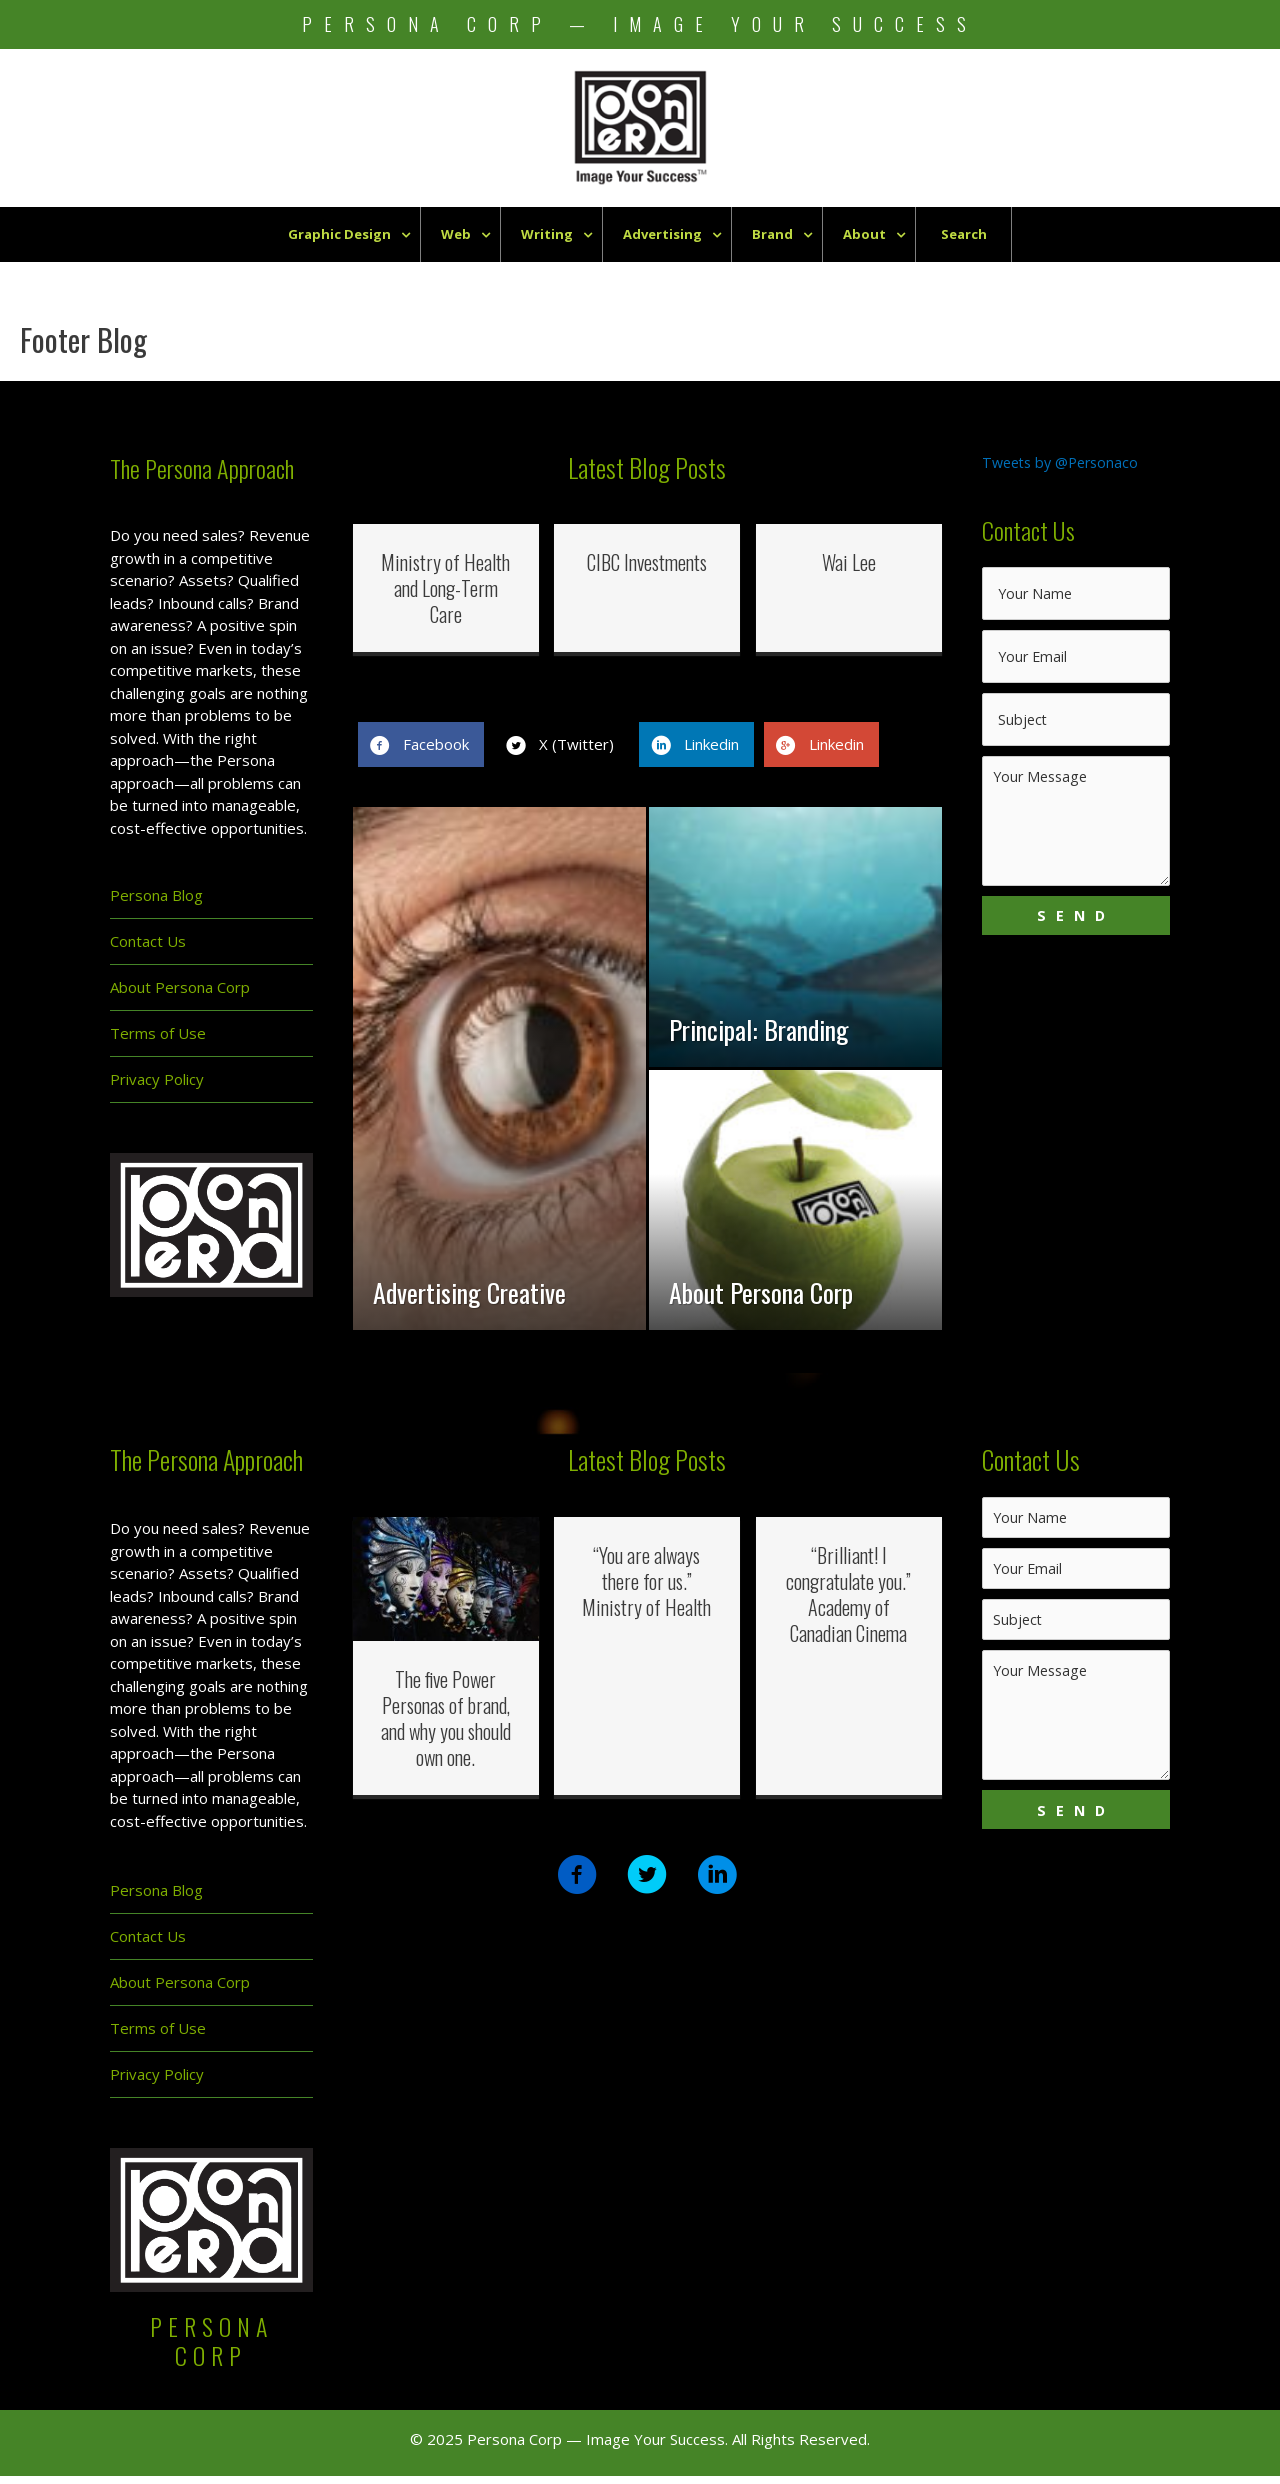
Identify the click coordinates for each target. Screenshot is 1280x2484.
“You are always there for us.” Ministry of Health (646, 1589)
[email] (1076, 663)
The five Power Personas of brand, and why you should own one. (446, 1726)
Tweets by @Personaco (1065, 462)
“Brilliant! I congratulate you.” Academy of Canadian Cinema (848, 1602)
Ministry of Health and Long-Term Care (445, 588)
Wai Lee (849, 562)
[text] (1076, 599)
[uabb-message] (1076, 829)
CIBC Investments (647, 562)
